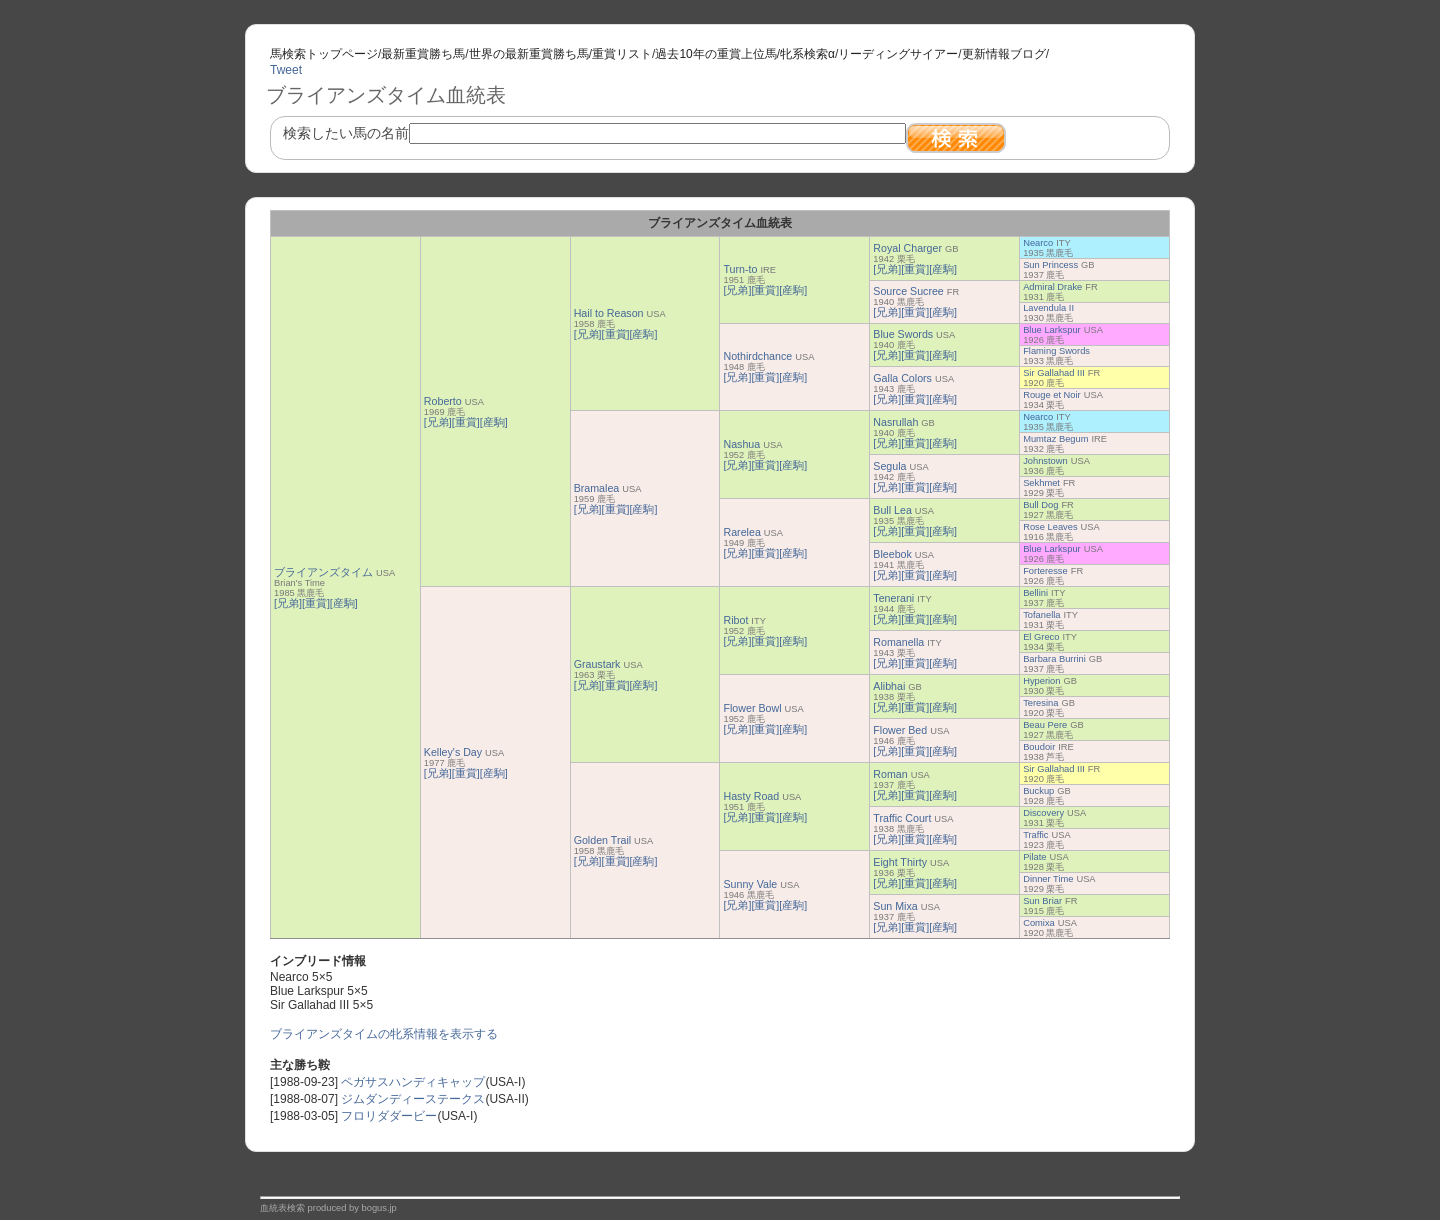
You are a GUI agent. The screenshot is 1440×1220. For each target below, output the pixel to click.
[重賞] (316, 603)
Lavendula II (1048, 308)
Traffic (1035, 835)
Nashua (741, 444)
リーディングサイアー (898, 54)
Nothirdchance (757, 356)
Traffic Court (902, 818)
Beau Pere (1045, 725)
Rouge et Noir (1052, 395)
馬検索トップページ (324, 54)
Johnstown (1045, 461)
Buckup (1038, 791)
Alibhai (889, 686)
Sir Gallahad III (1054, 373)
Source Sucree (908, 291)
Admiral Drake (1052, 287)
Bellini (1035, 593)
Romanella (898, 642)
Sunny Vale (750, 884)
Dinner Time (1048, 879)
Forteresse (1045, 571)
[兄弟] (288, 603)
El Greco (1041, 637)
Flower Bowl (752, 708)
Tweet (286, 70)
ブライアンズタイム (323, 572)
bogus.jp (379, 1208)
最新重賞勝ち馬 (423, 54)
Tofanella (1041, 615)
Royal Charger (907, 248)
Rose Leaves (1050, 527)
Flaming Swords (1056, 351)
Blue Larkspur (1052, 330)
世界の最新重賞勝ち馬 (529, 54)
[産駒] (344, 603)
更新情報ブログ (1004, 54)
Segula (889, 466)
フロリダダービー (389, 1116)
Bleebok (892, 554)
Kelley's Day (453, 752)
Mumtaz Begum (1055, 439)
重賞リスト (622, 54)
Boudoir (1039, 747)
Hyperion (1041, 681)
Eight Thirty (900, 862)
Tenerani (893, 598)
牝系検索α (807, 54)
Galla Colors (902, 378)
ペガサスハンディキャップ (413, 1082)
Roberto (443, 401)
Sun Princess (1050, 265)
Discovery (1043, 813)
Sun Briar (1042, 901)
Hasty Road (751, 796)
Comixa (1039, 923)
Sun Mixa (895, 906)
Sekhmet (1041, 483)
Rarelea (741, 532)
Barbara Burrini (1054, 659)
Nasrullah (895, 422)
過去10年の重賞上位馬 (715, 54)
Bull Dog (1040, 505)
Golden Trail (602, 840)
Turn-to (740, 269)
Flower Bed (900, 730)
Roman (890, 774)
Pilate (1034, 857)
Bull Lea (892, 510)
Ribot (735, 620)
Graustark (597, 664)
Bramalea (597, 488)
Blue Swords (903, 334)
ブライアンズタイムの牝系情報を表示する (384, 1034)
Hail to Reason (609, 313)
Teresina (1040, 703)
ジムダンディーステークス (413, 1099)
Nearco (1038, 243)
